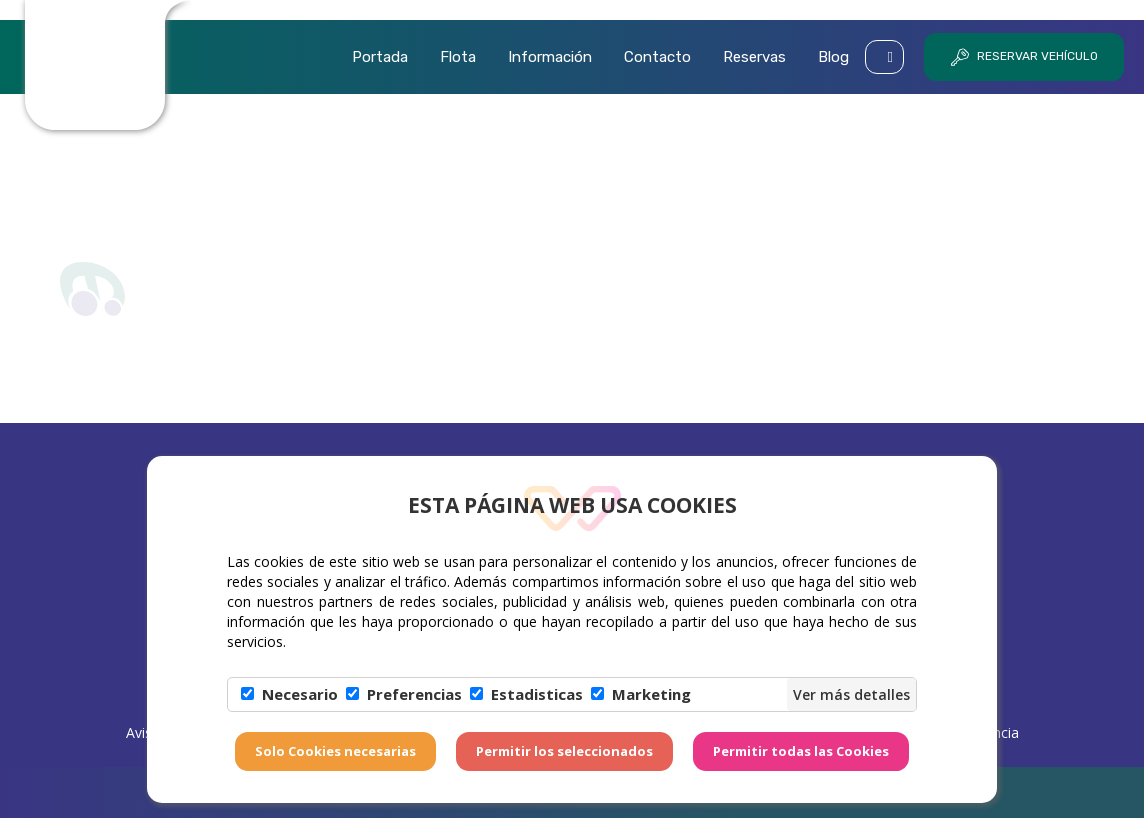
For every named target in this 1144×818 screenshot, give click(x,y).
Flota (458, 57)
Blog (833, 57)
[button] (884, 57)
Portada (380, 57)
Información (550, 57)
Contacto (657, 57)
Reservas (754, 57)
